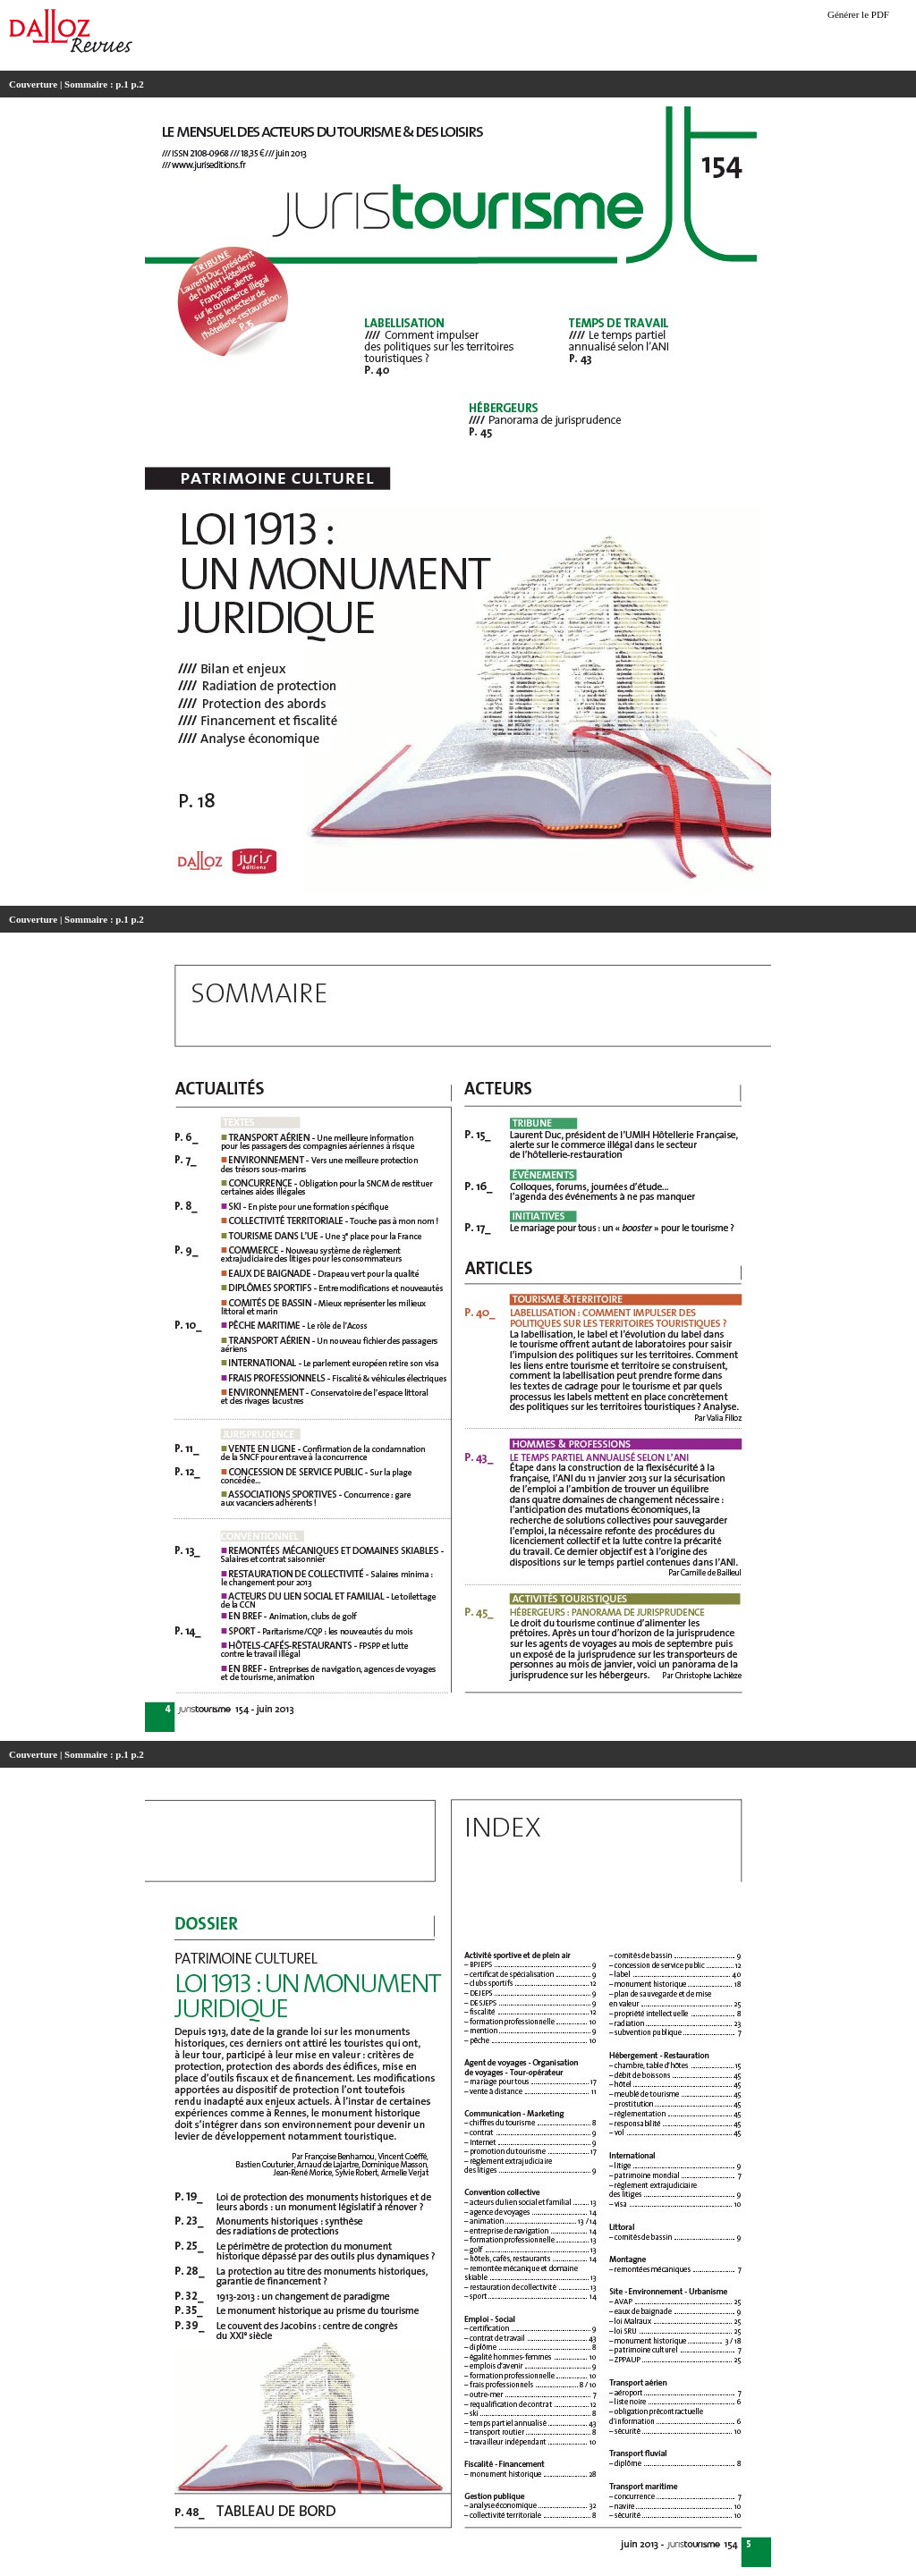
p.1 (121, 84)
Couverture (33, 84)
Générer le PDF (858, 14)
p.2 (137, 84)
